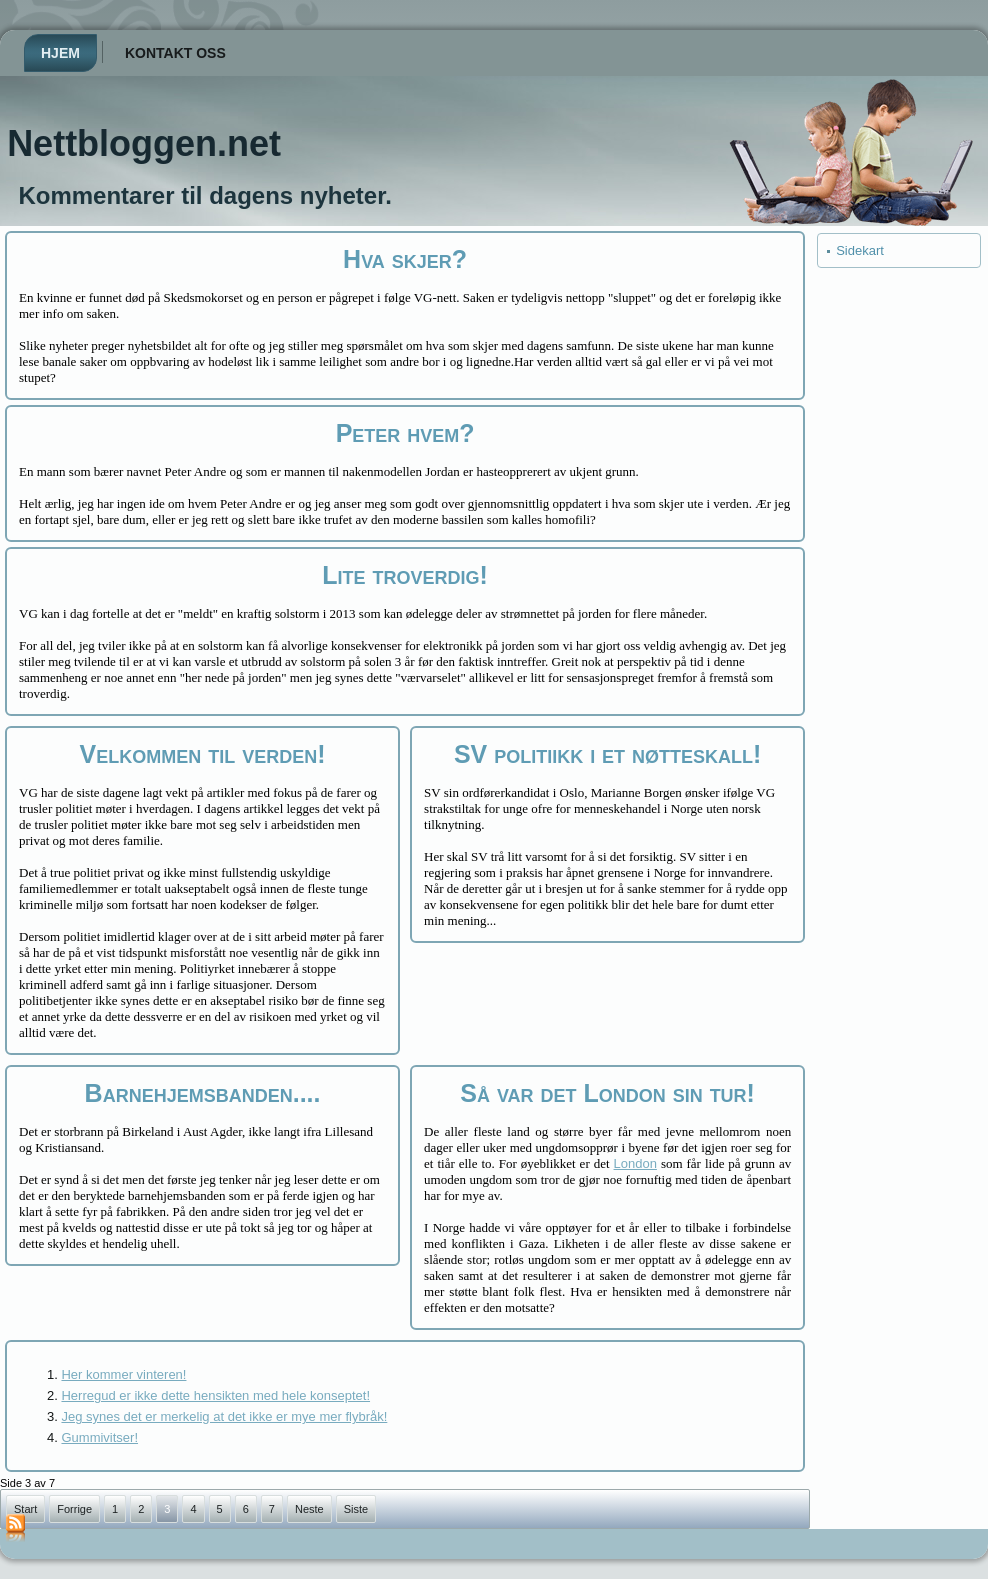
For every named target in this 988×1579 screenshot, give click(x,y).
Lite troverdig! (405, 575)
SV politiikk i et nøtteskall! (607, 754)
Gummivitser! (99, 1437)
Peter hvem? (405, 433)
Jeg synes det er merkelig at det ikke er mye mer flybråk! (224, 1416)
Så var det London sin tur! (607, 1093)
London (635, 1163)
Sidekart (860, 250)
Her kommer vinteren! (123, 1374)
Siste (356, 1509)
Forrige (74, 1509)
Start (25, 1509)
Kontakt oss (175, 53)
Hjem (60, 53)
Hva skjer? (405, 259)
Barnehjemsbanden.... (203, 1093)
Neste (309, 1509)
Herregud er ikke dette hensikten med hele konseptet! (215, 1395)
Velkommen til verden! (203, 754)
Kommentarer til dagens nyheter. (204, 195)
